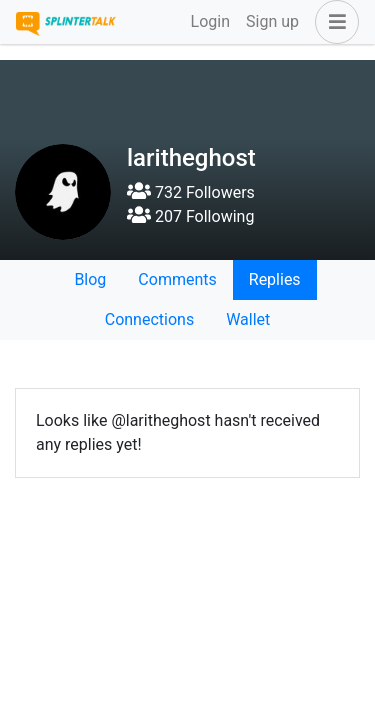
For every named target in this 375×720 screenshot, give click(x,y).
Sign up (272, 21)
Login (210, 21)
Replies (275, 279)
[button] (333, 22)
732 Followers (191, 192)
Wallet (248, 319)
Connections (149, 319)
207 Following (190, 216)
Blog (90, 279)
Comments (177, 279)
